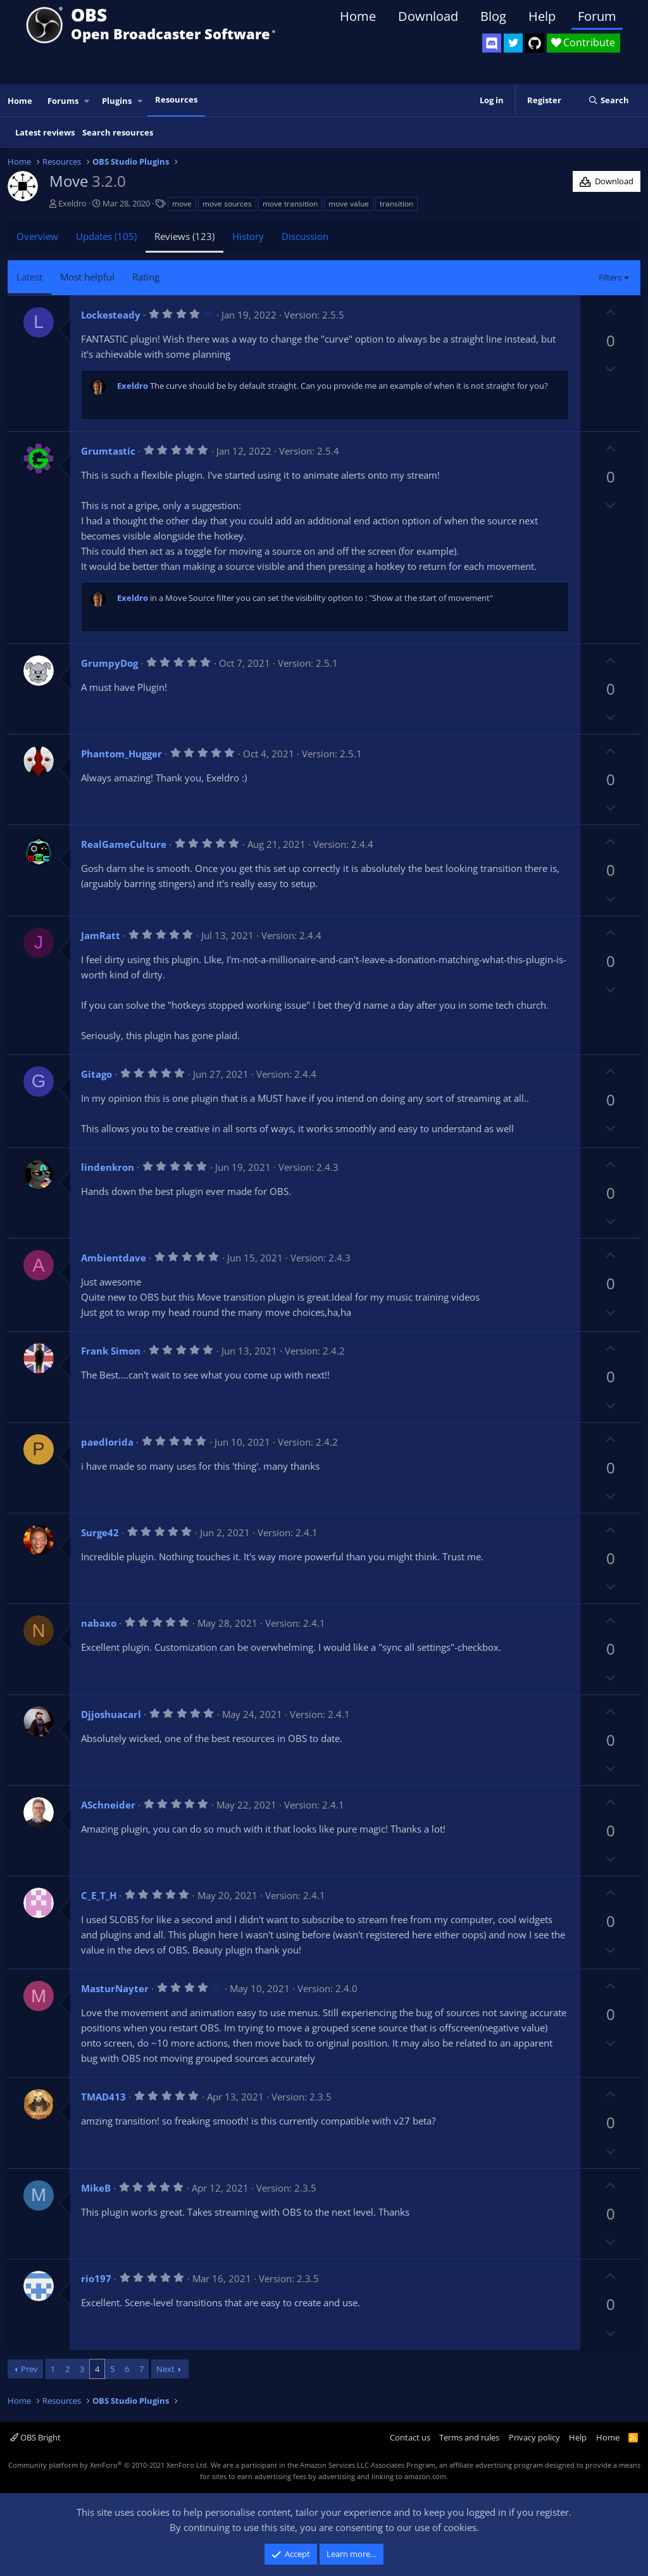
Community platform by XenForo (108, 2465)
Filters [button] (610, 277)
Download (428, 16)
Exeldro (72, 203)
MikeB (96, 2187)
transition (396, 203)
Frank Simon (110, 1350)
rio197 (96, 2278)
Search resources (117, 132)
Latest (29, 276)
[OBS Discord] (491, 43)
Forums (62, 100)
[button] (87, 101)
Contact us (410, 2437)
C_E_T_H (98, 1895)
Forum (597, 16)
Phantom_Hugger (121, 753)
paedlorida (107, 1442)
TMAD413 (103, 2096)
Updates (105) (106, 236)
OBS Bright (35, 2437)
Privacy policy (534, 2437)
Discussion (305, 236)
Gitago (96, 1074)
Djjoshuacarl (111, 1714)
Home (358, 16)
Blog (493, 16)
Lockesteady (110, 314)
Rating (145, 276)
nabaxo (98, 1623)
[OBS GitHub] (534, 43)
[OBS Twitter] (513, 43)
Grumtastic (108, 451)
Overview (37, 236)
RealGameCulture (123, 844)
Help (542, 16)
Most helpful (87, 276)
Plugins (117, 100)
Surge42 (100, 1532)
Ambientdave (113, 1257)
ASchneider (108, 1804)
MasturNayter (115, 1988)
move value (348, 203)
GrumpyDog (109, 663)
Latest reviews (45, 132)
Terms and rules (469, 2437)
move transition (290, 203)
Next (165, 2369)
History (248, 236)
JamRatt (100, 935)
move (182, 203)
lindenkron (107, 1167)
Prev (29, 2369)
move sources (227, 203)
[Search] (608, 101)
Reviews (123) (184, 236)
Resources (176, 99)
